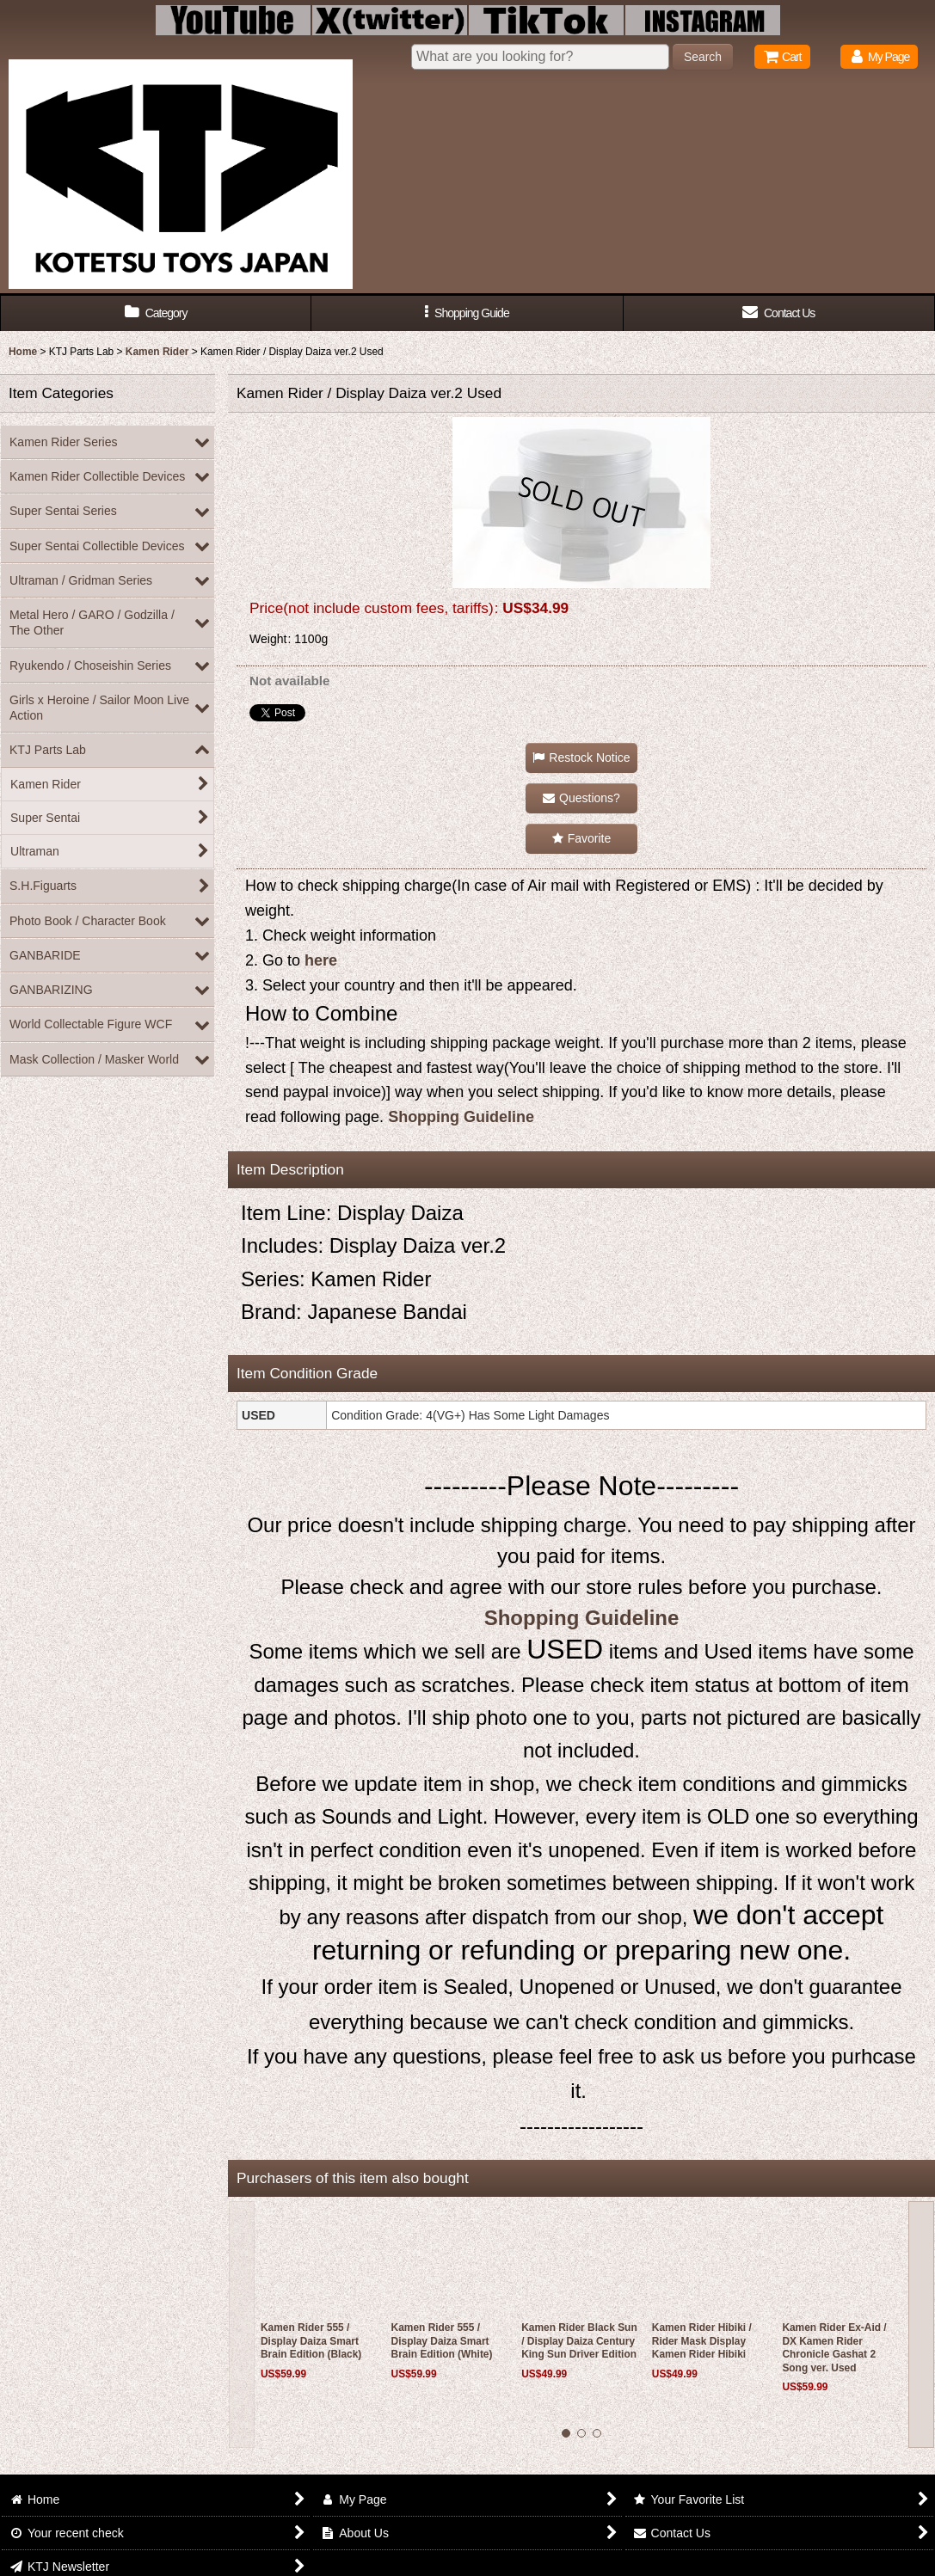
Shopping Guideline (461, 1116)
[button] (467, 313)
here (320, 960)
